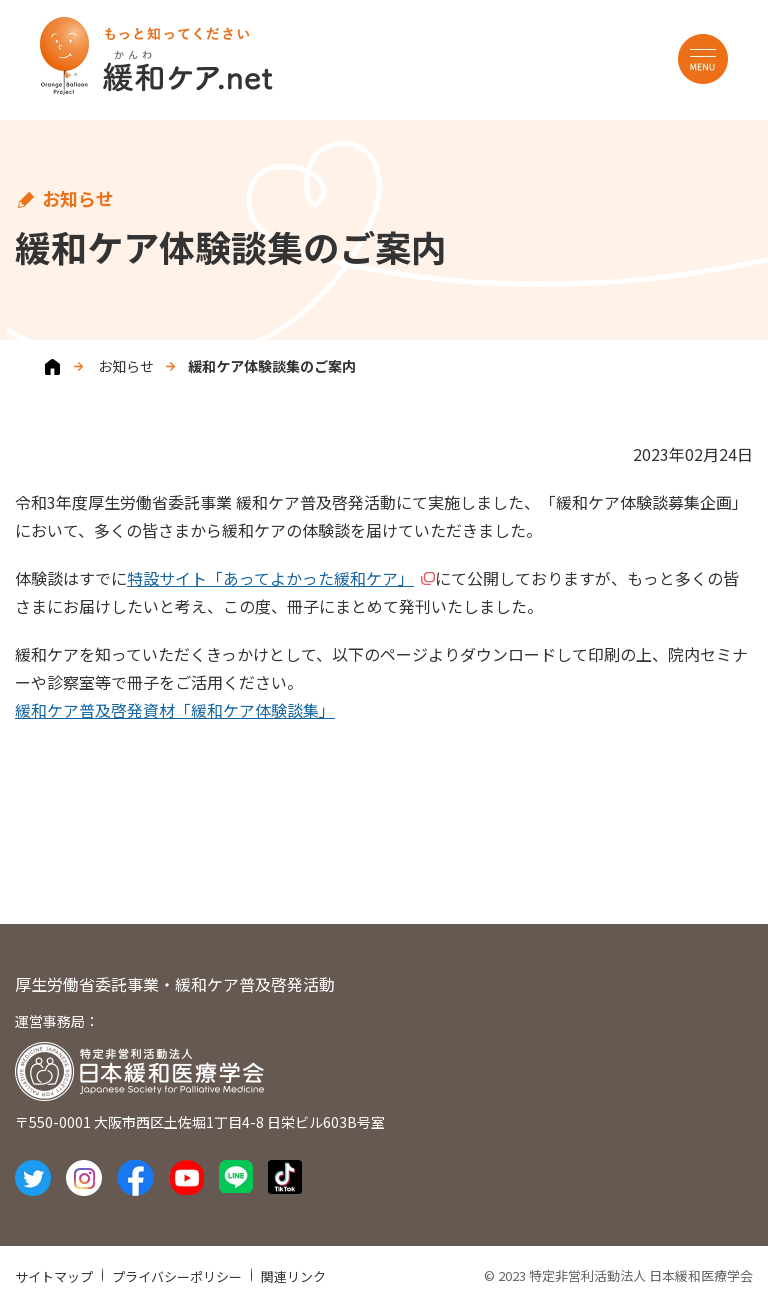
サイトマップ (54, 1276)
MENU (703, 59)
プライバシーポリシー (177, 1276)
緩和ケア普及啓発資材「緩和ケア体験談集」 (175, 710)
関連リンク (293, 1276)
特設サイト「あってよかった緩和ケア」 (270, 578)
